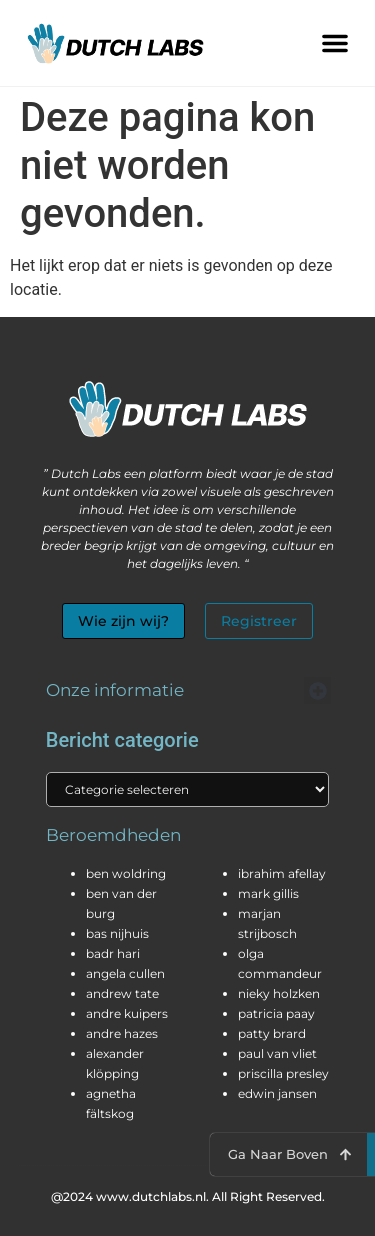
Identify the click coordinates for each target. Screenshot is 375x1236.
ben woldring (126, 873)
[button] (335, 43)
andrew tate (122, 993)
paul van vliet (277, 1053)
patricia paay (276, 1013)
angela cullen (125, 973)
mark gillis (268, 893)
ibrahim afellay (282, 873)
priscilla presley (283, 1073)
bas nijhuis (117, 933)
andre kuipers (127, 1013)
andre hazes (122, 1033)
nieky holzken (279, 993)
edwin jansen (277, 1093)
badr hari (113, 953)
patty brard (272, 1033)
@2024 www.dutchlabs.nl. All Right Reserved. (188, 1196)
